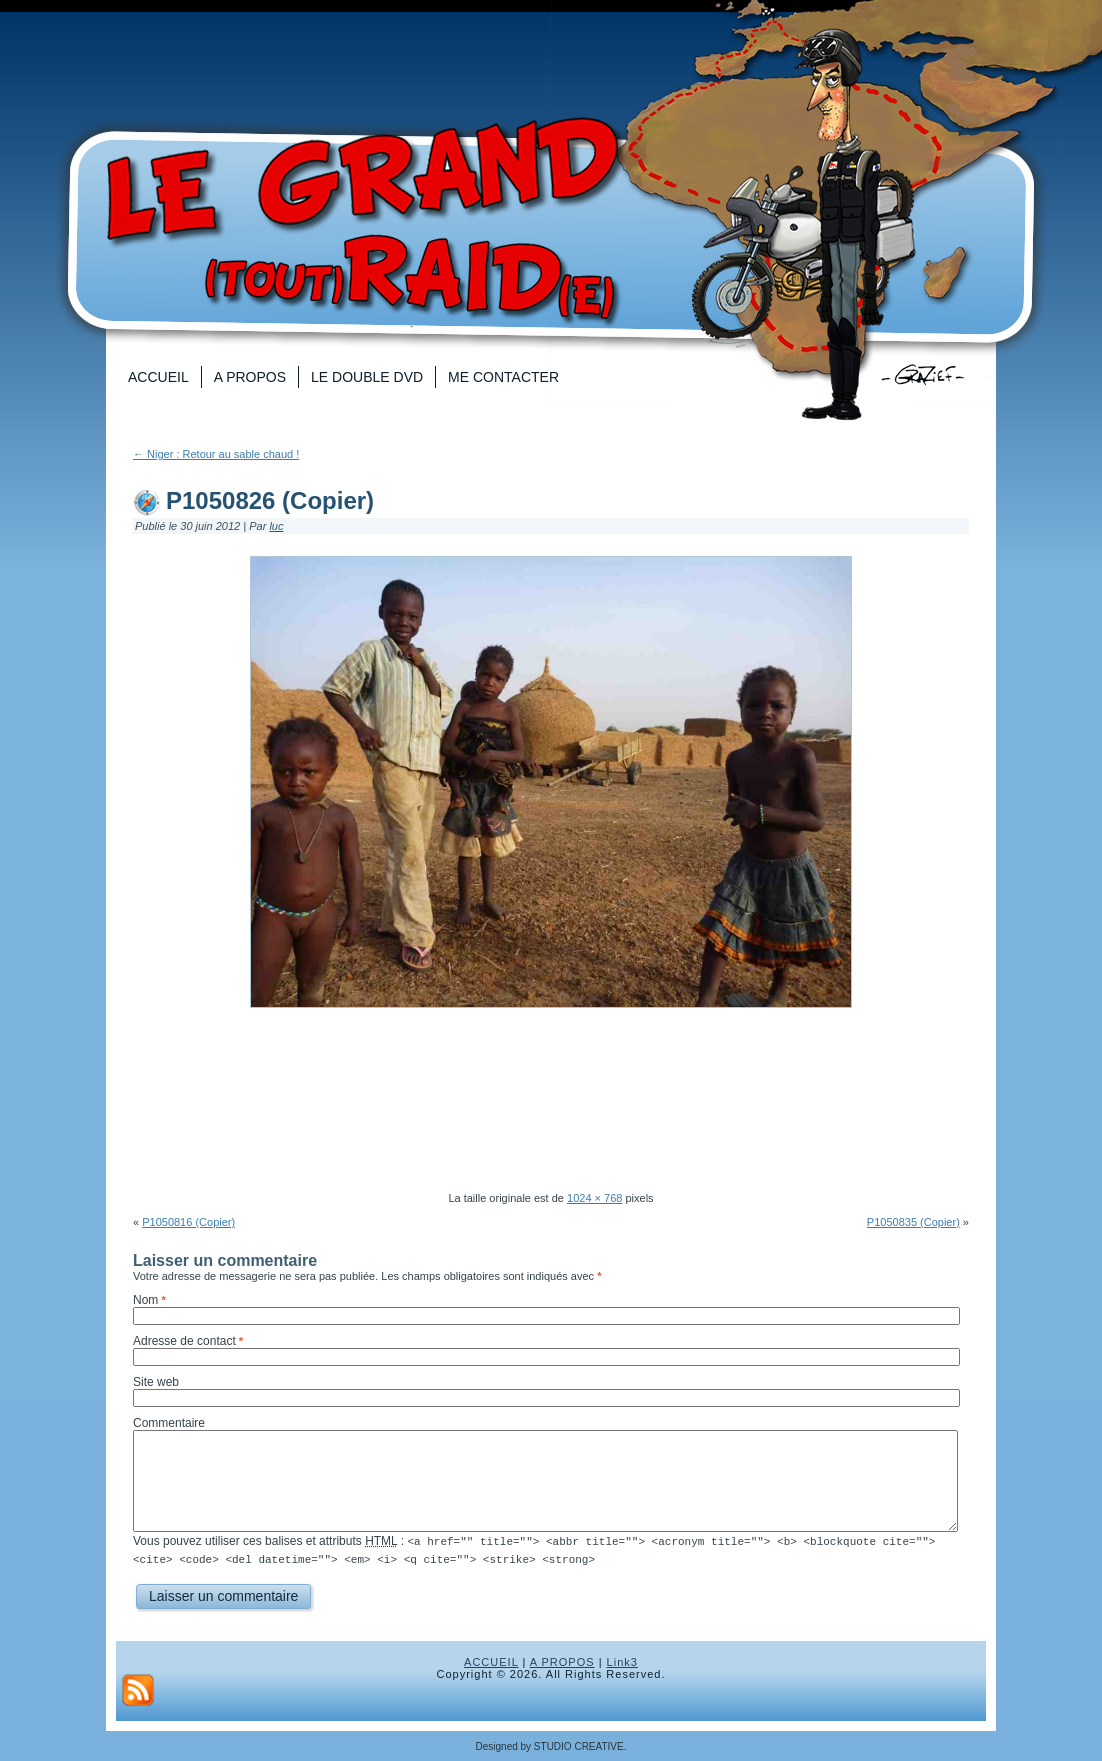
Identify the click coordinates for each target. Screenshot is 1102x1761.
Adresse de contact (184, 1341)
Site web (156, 1382)
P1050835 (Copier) (913, 1222)
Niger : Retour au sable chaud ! (216, 454)
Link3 (622, 1661)
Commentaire (169, 1423)
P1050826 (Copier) (270, 500)
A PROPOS (562, 1661)
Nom (145, 1300)
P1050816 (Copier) (188, 1222)
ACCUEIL (491, 1661)
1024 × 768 (594, 1198)
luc (276, 526)
